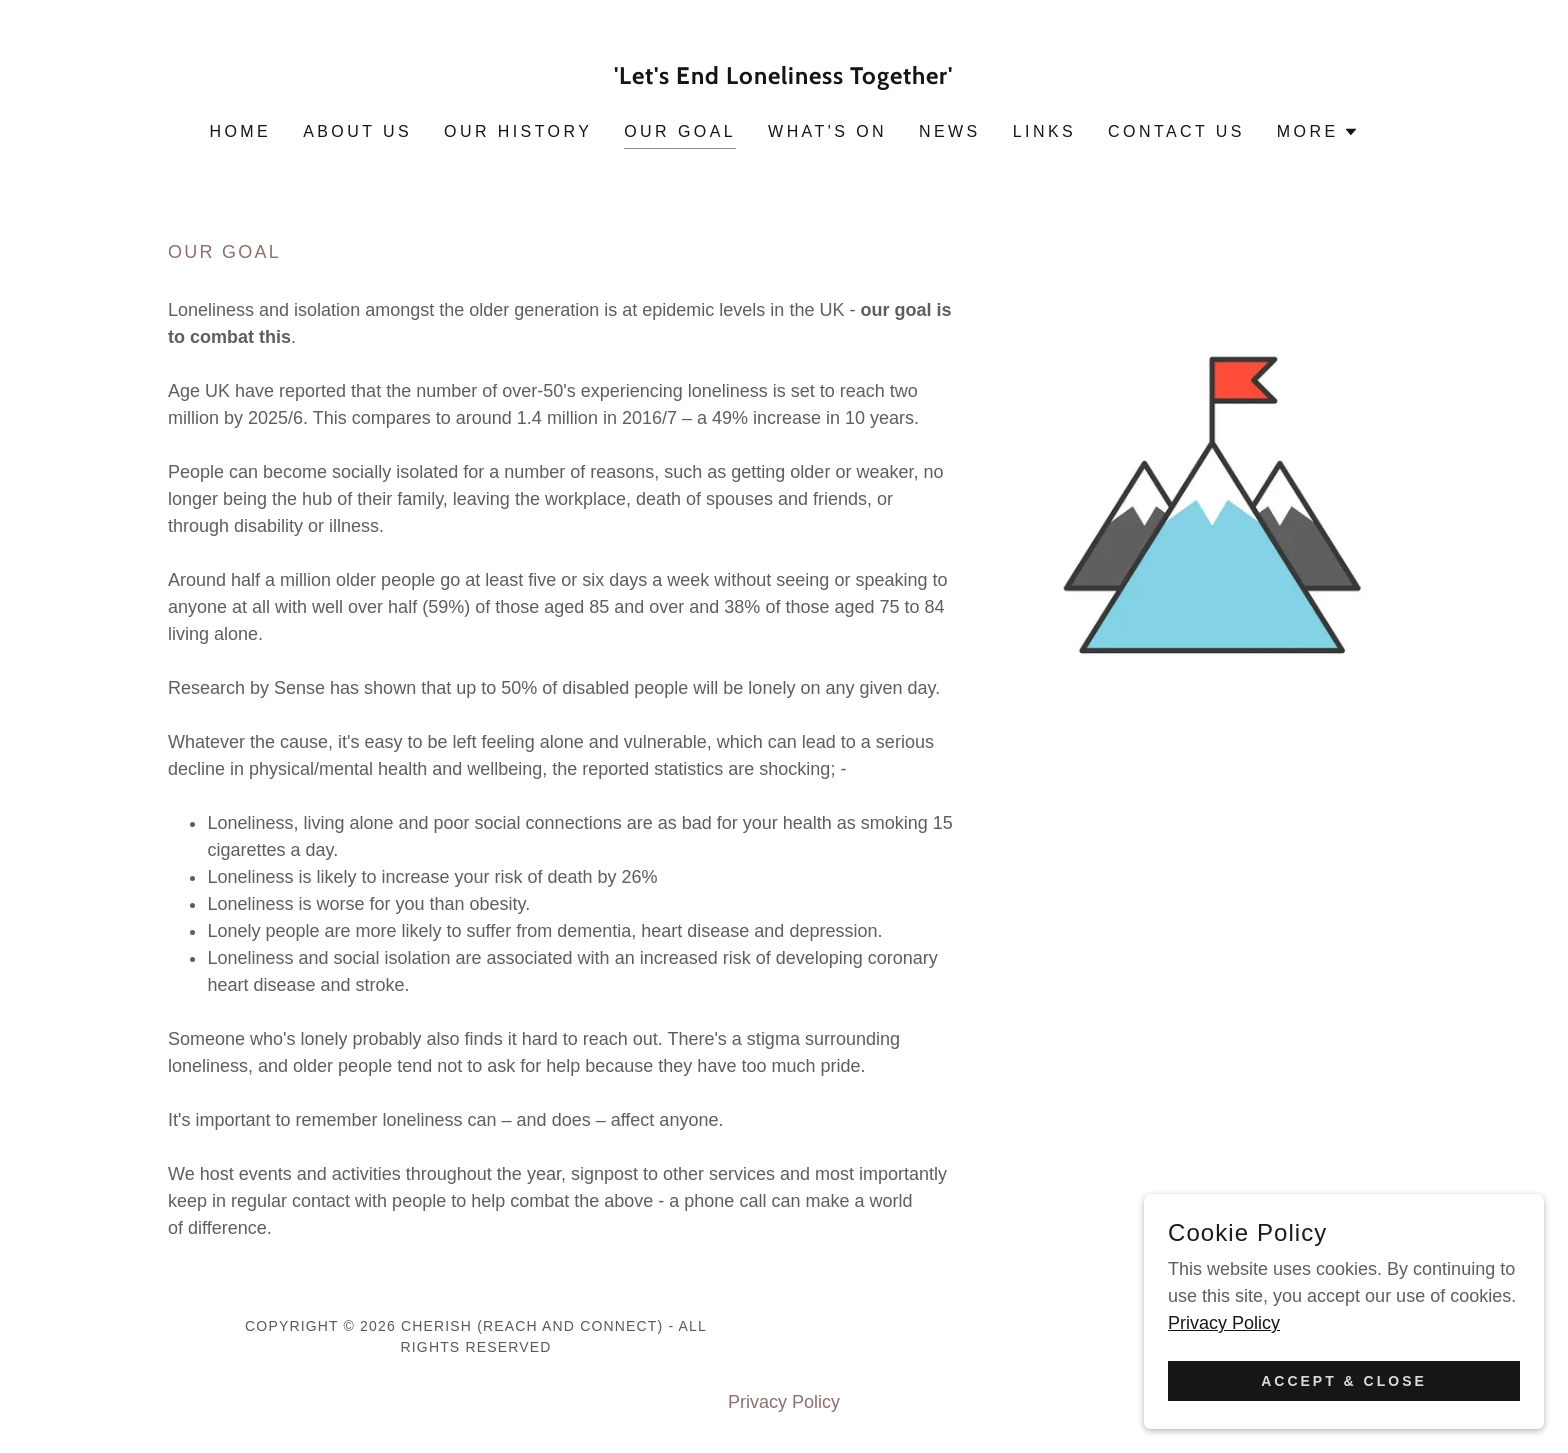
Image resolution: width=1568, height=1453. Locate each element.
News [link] (950, 131)
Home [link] (240, 131)
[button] (1318, 132)
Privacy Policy (1224, 1323)
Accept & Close (1344, 1381)
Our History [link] (518, 131)
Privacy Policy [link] (784, 1402)
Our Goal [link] (680, 131)
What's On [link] (827, 131)
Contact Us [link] (1176, 131)
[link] (784, 78)
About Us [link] (357, 131)
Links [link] (1044, 131)
